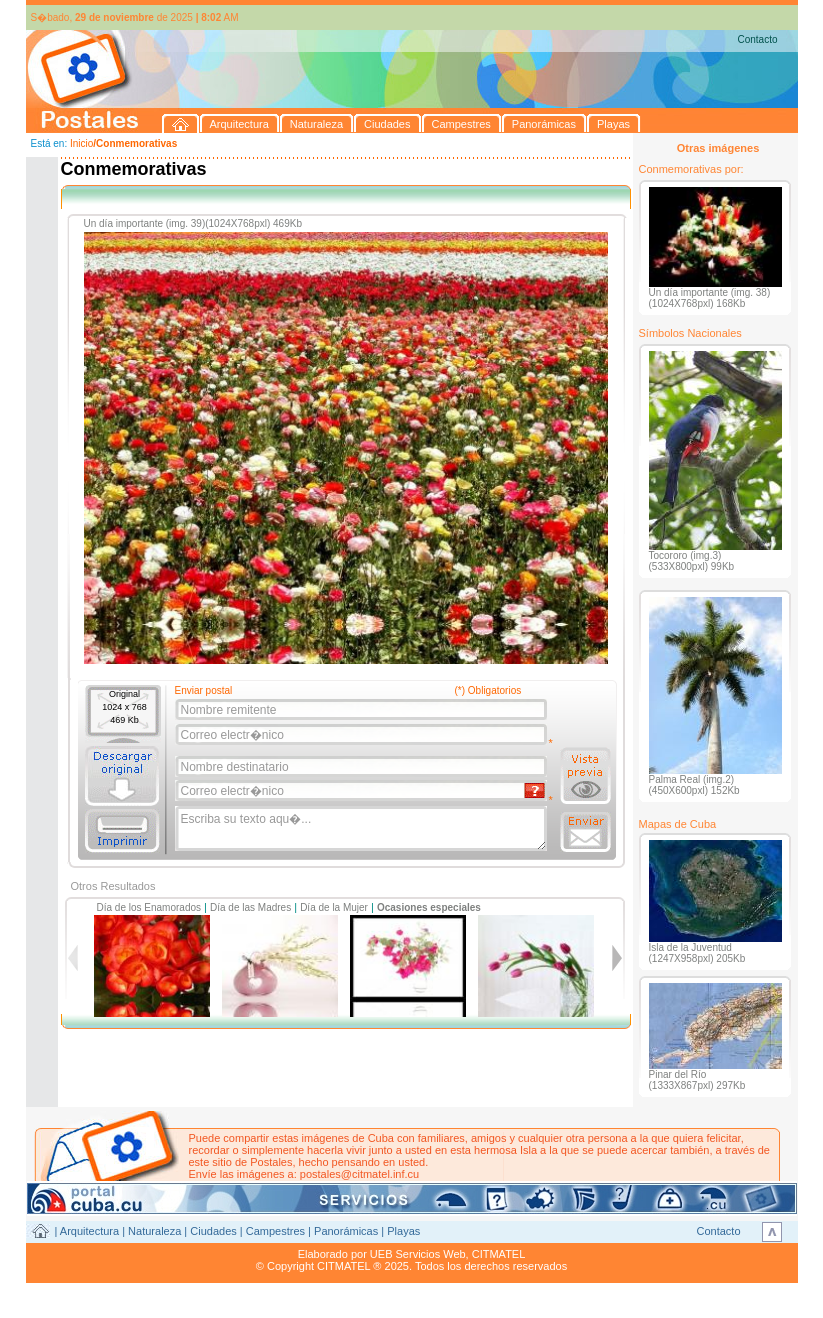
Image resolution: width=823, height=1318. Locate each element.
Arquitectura (89, 1231)
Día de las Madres (250, 907)
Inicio (81, 143)
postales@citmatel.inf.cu (359, 1174)
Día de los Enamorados (149, 907)
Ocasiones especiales (429, 907)
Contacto (757, 39)
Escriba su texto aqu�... (362, 829)
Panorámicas (346, 1231)
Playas (403, 1231)
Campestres (275, 1231)
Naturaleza (154, 1231)
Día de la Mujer (334, 907)
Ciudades (213, 1231)
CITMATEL (499, 1254)
